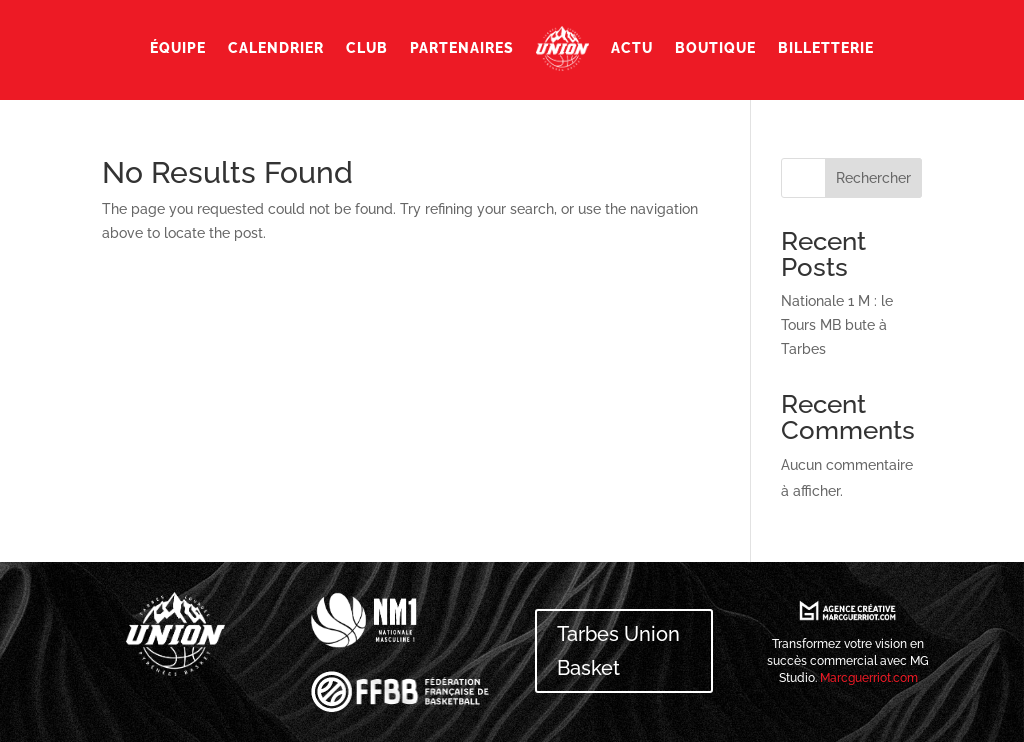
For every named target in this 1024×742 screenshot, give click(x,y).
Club (367, 48)
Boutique (715, 48)
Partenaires (462, 48)
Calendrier (276, 48)
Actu (632, 48)
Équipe (178, 48)
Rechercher (873, 178)
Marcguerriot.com (869, 678)
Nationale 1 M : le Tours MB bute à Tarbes (837, 325)
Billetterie (826, 48)
